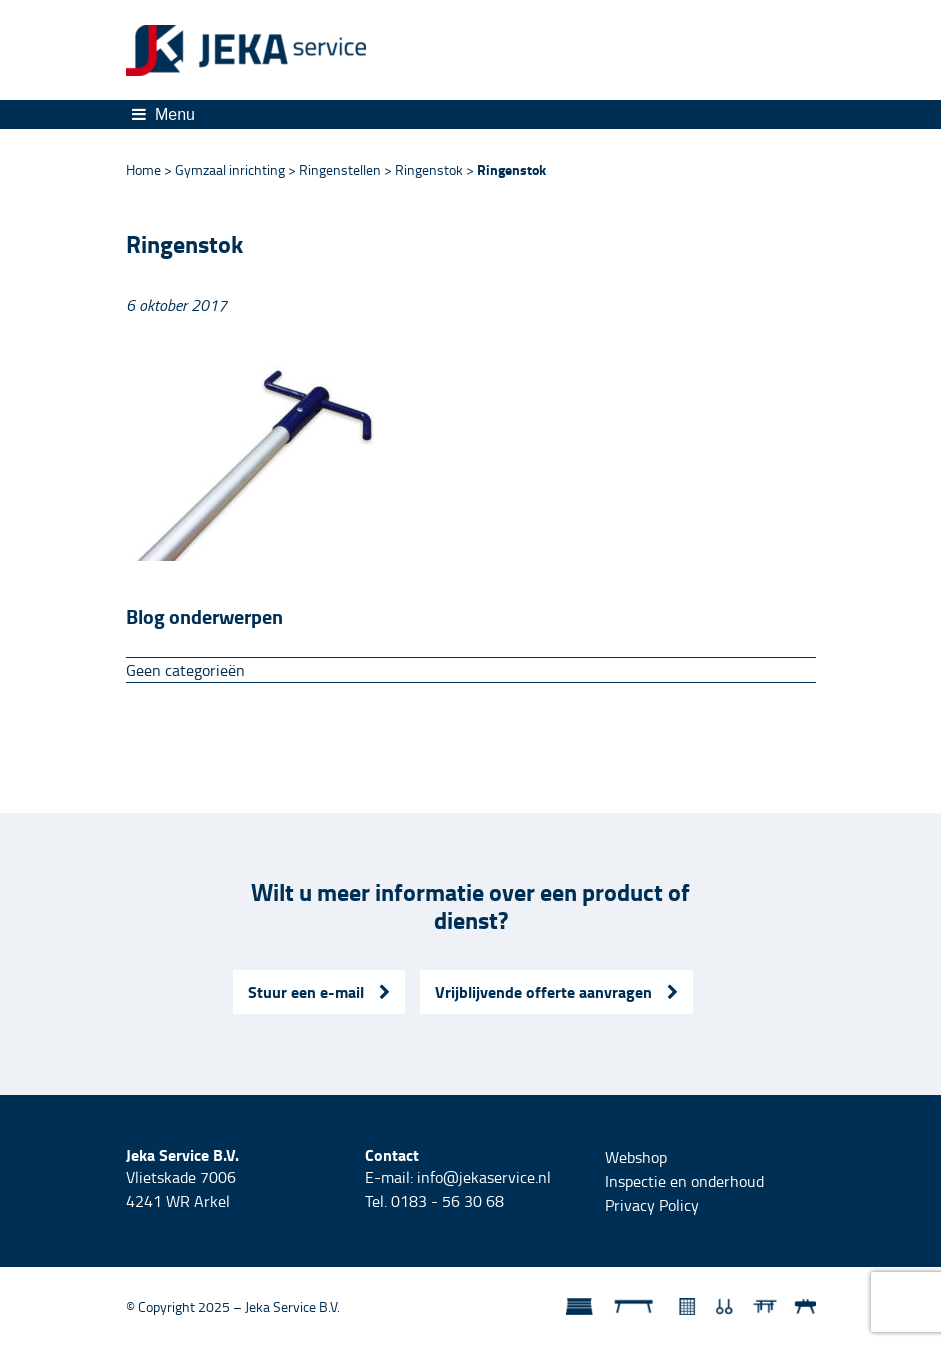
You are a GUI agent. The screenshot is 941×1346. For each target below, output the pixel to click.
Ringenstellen (340, 169)
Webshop (636, 1157)
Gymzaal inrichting (230, 169)
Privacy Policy (652, 1205)
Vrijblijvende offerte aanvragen (556, 991)
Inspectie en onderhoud (684, 1181)
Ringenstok (429, 169)
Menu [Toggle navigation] (163, 114)
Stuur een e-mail (319, 991)
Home (143, 169)
